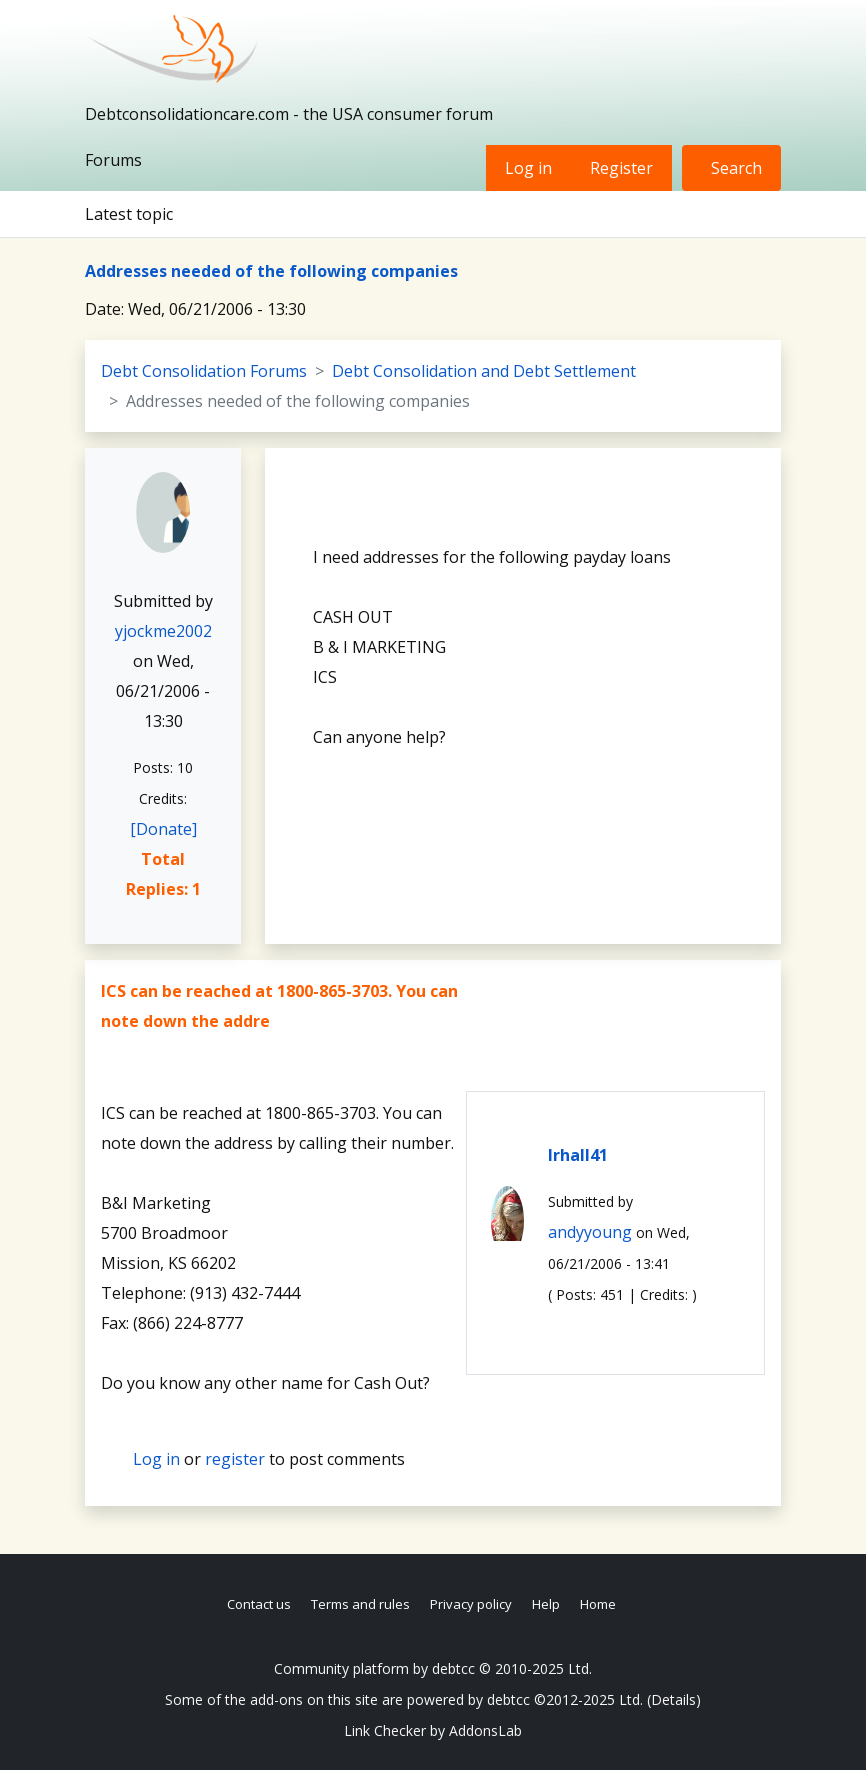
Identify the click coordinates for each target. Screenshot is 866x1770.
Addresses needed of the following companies (271, 271)
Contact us (259, 1604)
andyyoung (590, 1232)
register (235, 1459)
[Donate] (163, 829)
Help (546, 1604)
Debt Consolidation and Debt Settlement (484, 371)
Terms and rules (360, 1604)
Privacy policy (471, 1604)
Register (621, 168)
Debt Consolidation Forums (204, 371)
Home (598, 1604)
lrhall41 (578, 1155)
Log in (528, 168)
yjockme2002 (163, 631)
